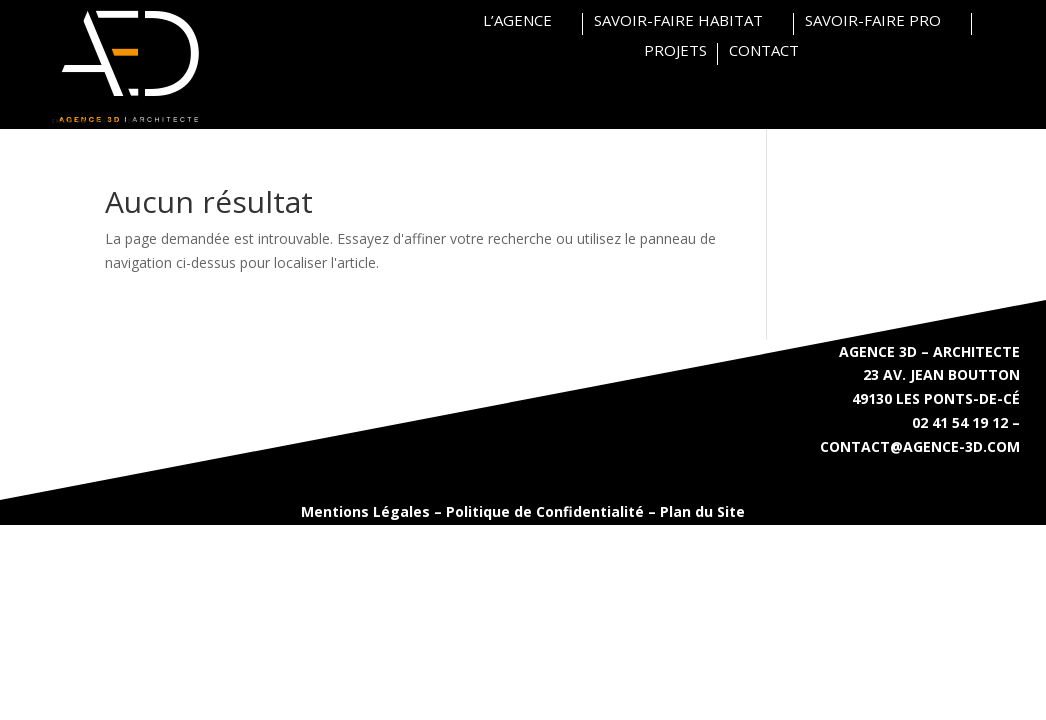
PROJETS (675, 51)
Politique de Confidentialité (545, 511)
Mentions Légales (365, 511)
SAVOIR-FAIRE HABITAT (678, 21)
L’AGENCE (517, 21)
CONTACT (764, 51)
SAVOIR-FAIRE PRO (873, 21)
